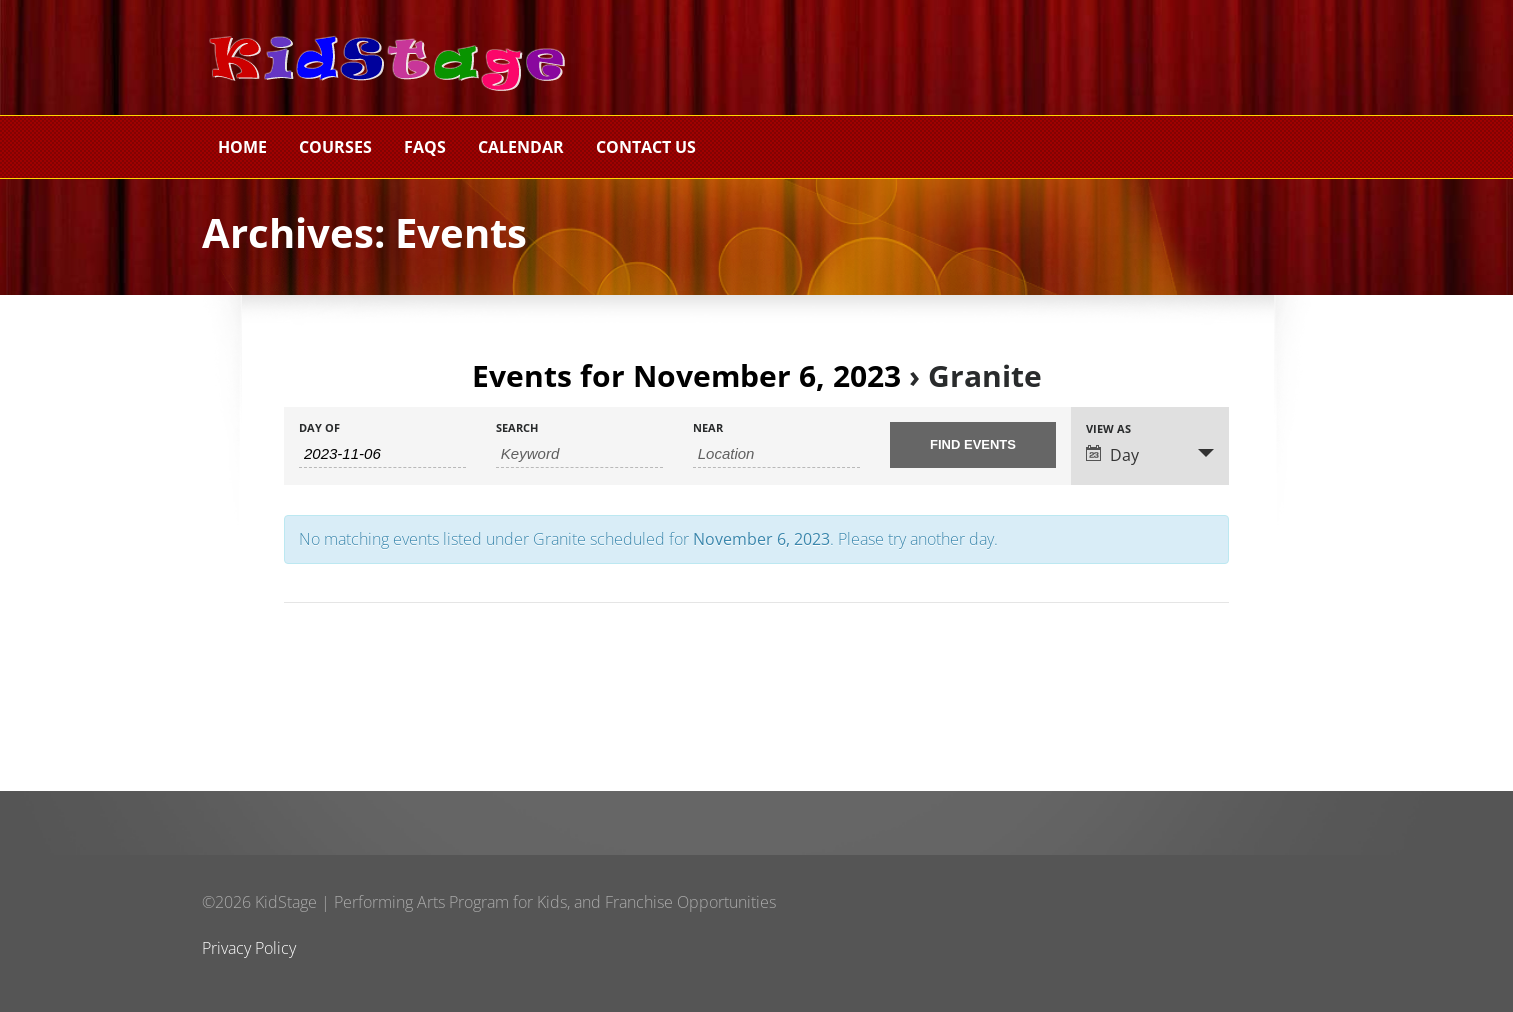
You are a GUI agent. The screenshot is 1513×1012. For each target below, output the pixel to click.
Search (517, 427)
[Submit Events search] (973, 445)
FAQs (425, 147)
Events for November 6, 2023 (686, 375)
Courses (335, 147)
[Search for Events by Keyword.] (579, 454)
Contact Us (646, 147)
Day (1112, 455)
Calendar (521, 147)
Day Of (319, 427)
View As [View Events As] (1108, 428)
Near (708, 427)
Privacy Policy (249, 948)
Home (242, 147)
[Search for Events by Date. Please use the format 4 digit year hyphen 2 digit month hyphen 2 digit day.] (382, 454)
